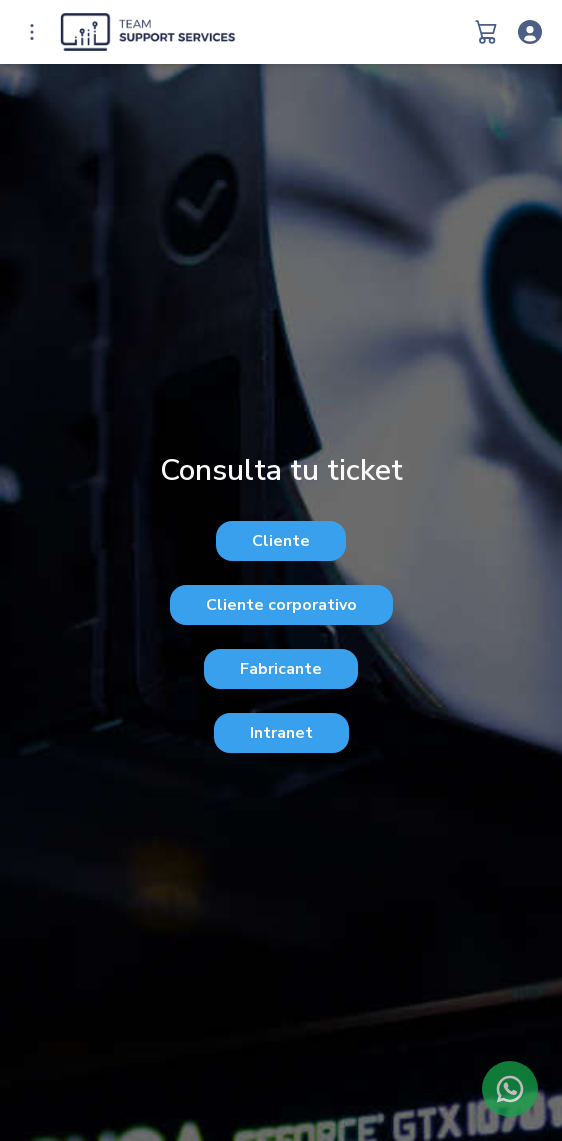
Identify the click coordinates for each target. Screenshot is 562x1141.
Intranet (281, 733)
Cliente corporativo (281, 605)
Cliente (281, 541)
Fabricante (281, 669)
